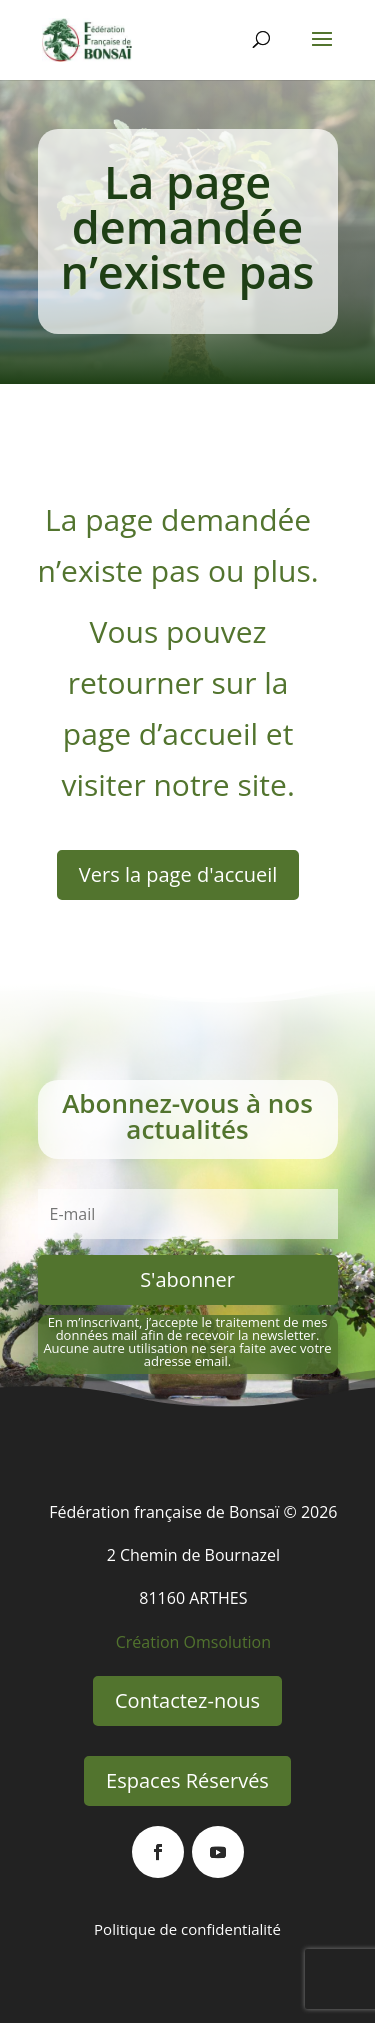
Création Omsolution (193, 1642)
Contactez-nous (187, 1700)
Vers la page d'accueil (178, 874)
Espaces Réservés (187, 1780)
